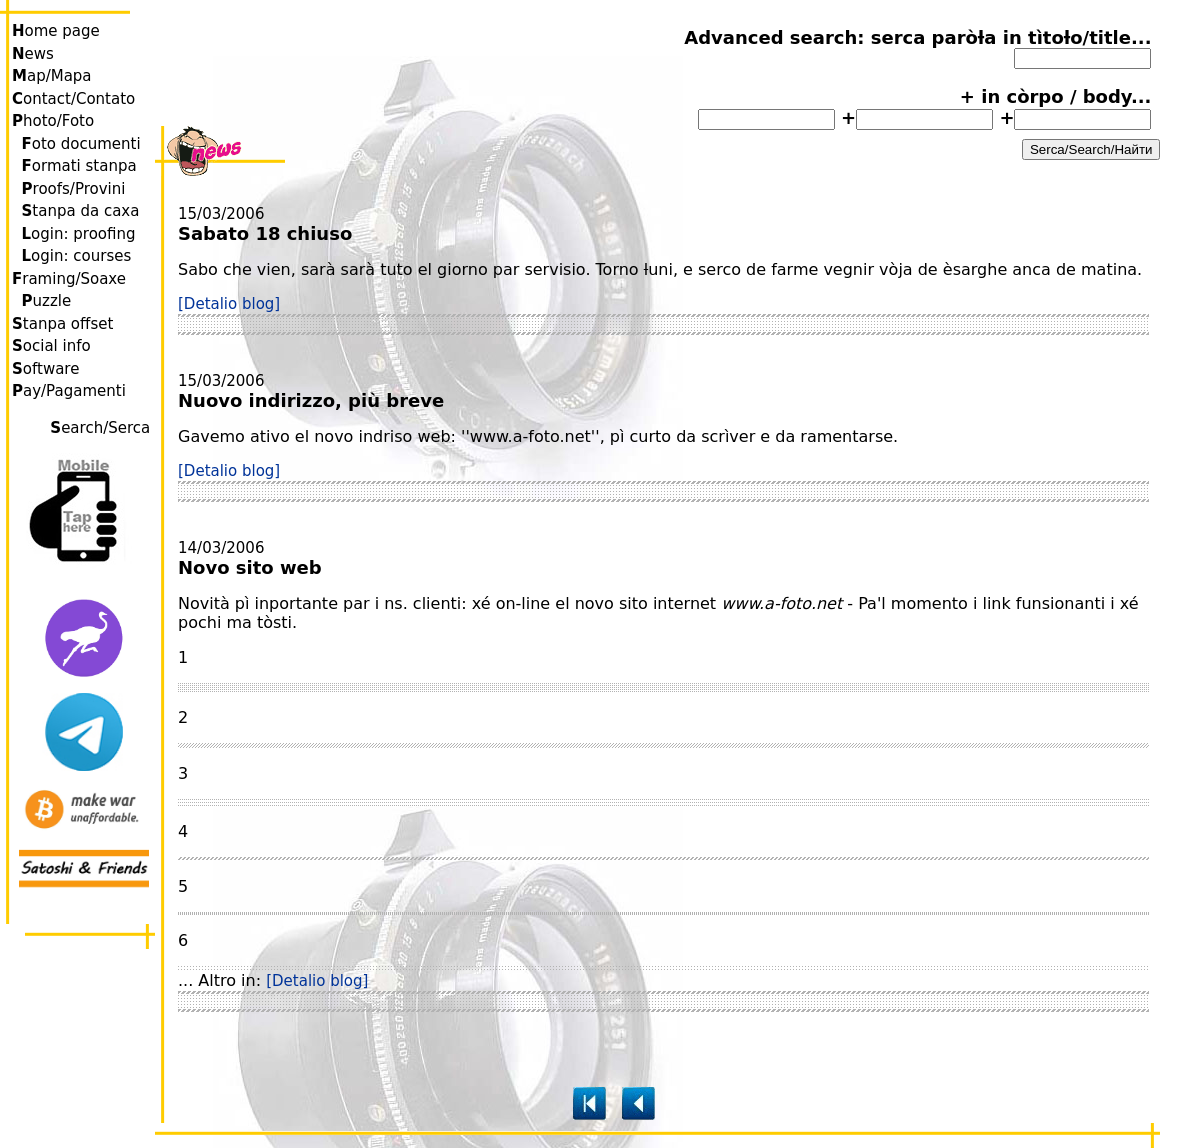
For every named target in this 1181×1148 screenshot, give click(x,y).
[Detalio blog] (229, 304)
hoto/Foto (53, 121)
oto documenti (81, 144)
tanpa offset (62, 324)
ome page (56, 31)
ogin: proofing (79, 234)
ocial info (51, 346)
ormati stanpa (79, 166)
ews (33, 54)
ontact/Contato (73, 99)
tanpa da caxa (81, 211)
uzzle (47, 301)
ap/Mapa (52, 76)
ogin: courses (77, 256)
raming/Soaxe (69, 279)
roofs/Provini (74, 189)
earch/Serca (102, 428)
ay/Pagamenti (69, 391)
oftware (45, 369)
